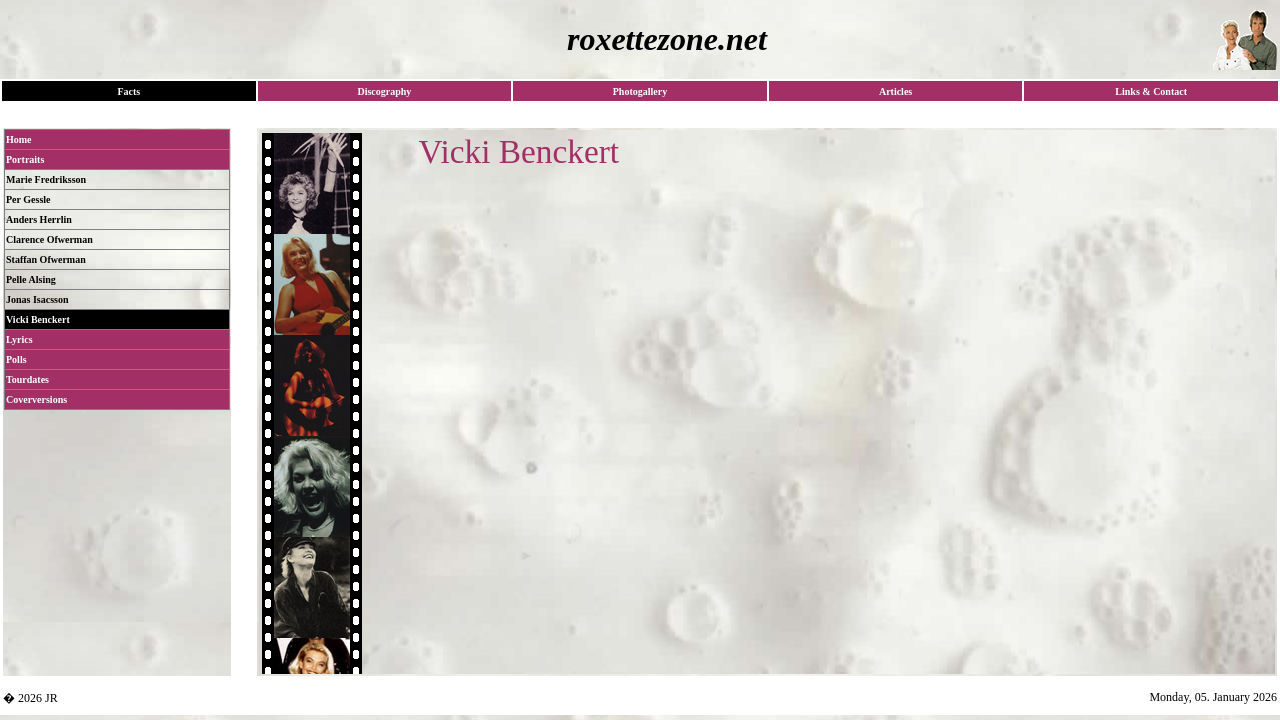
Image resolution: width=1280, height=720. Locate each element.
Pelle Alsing (31, 279)
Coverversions (36, 399)
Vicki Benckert (38, 319)
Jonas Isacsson (37, 299)
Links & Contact (1151, 91)
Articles (895, 91)
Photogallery (640, 91)
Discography (384, 91)
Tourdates (27, 379)
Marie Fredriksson (46, 179)
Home (19, 139)
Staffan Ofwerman (46, 259)
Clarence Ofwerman (49, 239)
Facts (128, 91)
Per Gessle (28, 199)
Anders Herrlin (39, 219)
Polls (16, 359)
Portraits (25, 159)
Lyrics (19, 339)
